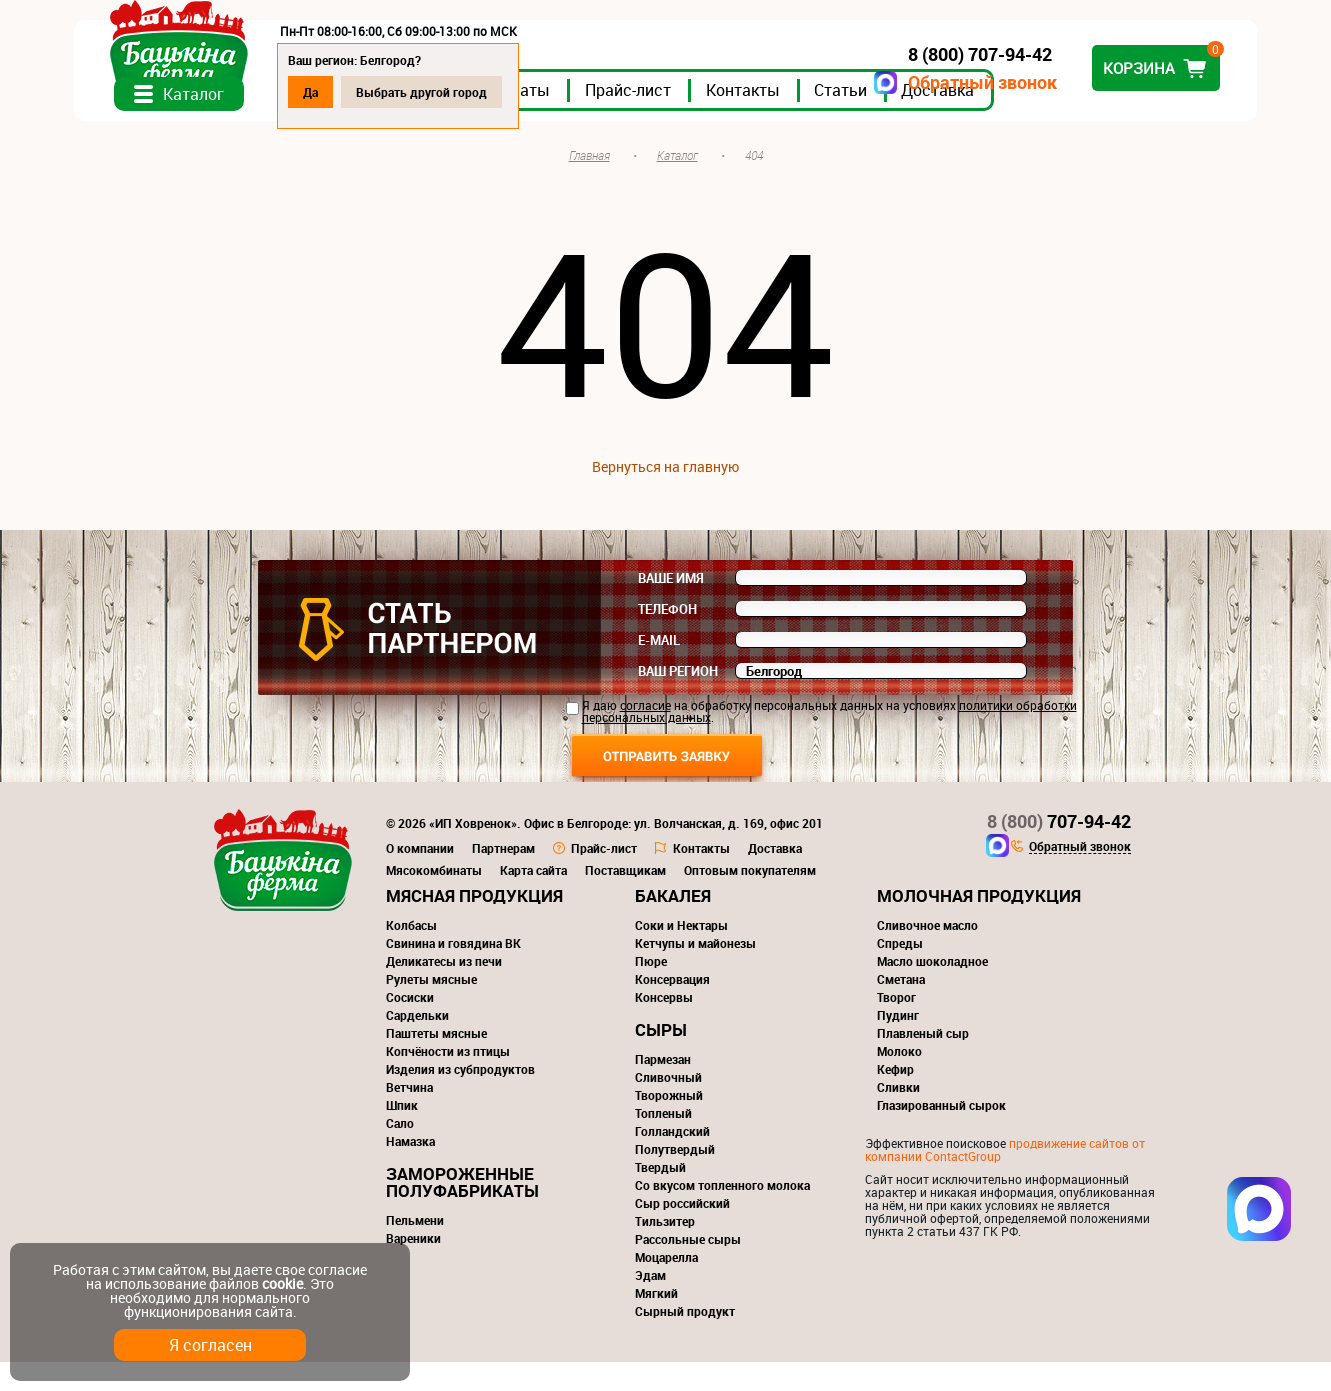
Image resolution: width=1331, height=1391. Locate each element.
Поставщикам (625, 899)
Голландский (672, 1160)
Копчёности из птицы (448, 1080)
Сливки (898, 1116)
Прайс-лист (730, 119)
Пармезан (663, 1088)
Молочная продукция (979, 924)
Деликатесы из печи (444, 990)
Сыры (661, 1058)
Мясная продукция (474, 924)
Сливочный (668, 1106)
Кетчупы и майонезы (695, 972)
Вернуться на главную (665, 495)
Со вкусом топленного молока (722, 1214)
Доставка (1039, 119)
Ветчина (409, 1116)
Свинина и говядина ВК (453, 972)
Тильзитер (665, 1250)
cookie (282, 1283)
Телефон (667, 638)
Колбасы (411, 954)
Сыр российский (682, 1232)
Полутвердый (675, 1178)
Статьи (942, 119)
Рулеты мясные (431, 1008)
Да (412, 92)
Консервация (672, 1008)
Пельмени (415, 1249)
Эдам (650, 1304)
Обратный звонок (881, 82)
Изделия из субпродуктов (460, 1098)
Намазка (410, 1170)
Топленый (663, 1142)
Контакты (845, 119)
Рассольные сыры (688, 1268)
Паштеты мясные (436, 1062)
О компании (420, 877)
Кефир (895, 1098)
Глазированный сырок (941, 1134)
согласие (645, 734)
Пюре (651, 990)
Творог (896, 1026)
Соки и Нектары (681, 954)
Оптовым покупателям (750, 899)
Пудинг (898, 1044)
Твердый (660, 1196)
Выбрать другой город (523, 92)
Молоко (899, 1080)
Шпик (402, 1134)
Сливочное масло (927, 954)
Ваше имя (671, 607)
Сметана (901, 1008)
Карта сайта (533, 899)
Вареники (413, 1267)
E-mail (659, 669)
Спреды (900, 972)
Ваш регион (678, 700)
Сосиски (410, 1026)
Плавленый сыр (923, 1062)
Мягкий (656, 1322)
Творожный (669, 1124)
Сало (400, 1152)
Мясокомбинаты (434, 899)
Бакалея (673, 924)
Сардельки (417, 1044)
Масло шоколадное (932, 990)
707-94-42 (1059, 850)
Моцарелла (666, 1286)
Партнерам (503, 877)
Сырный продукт (685, 1340)
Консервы (664, 1026)
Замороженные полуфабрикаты (462, 1211)
